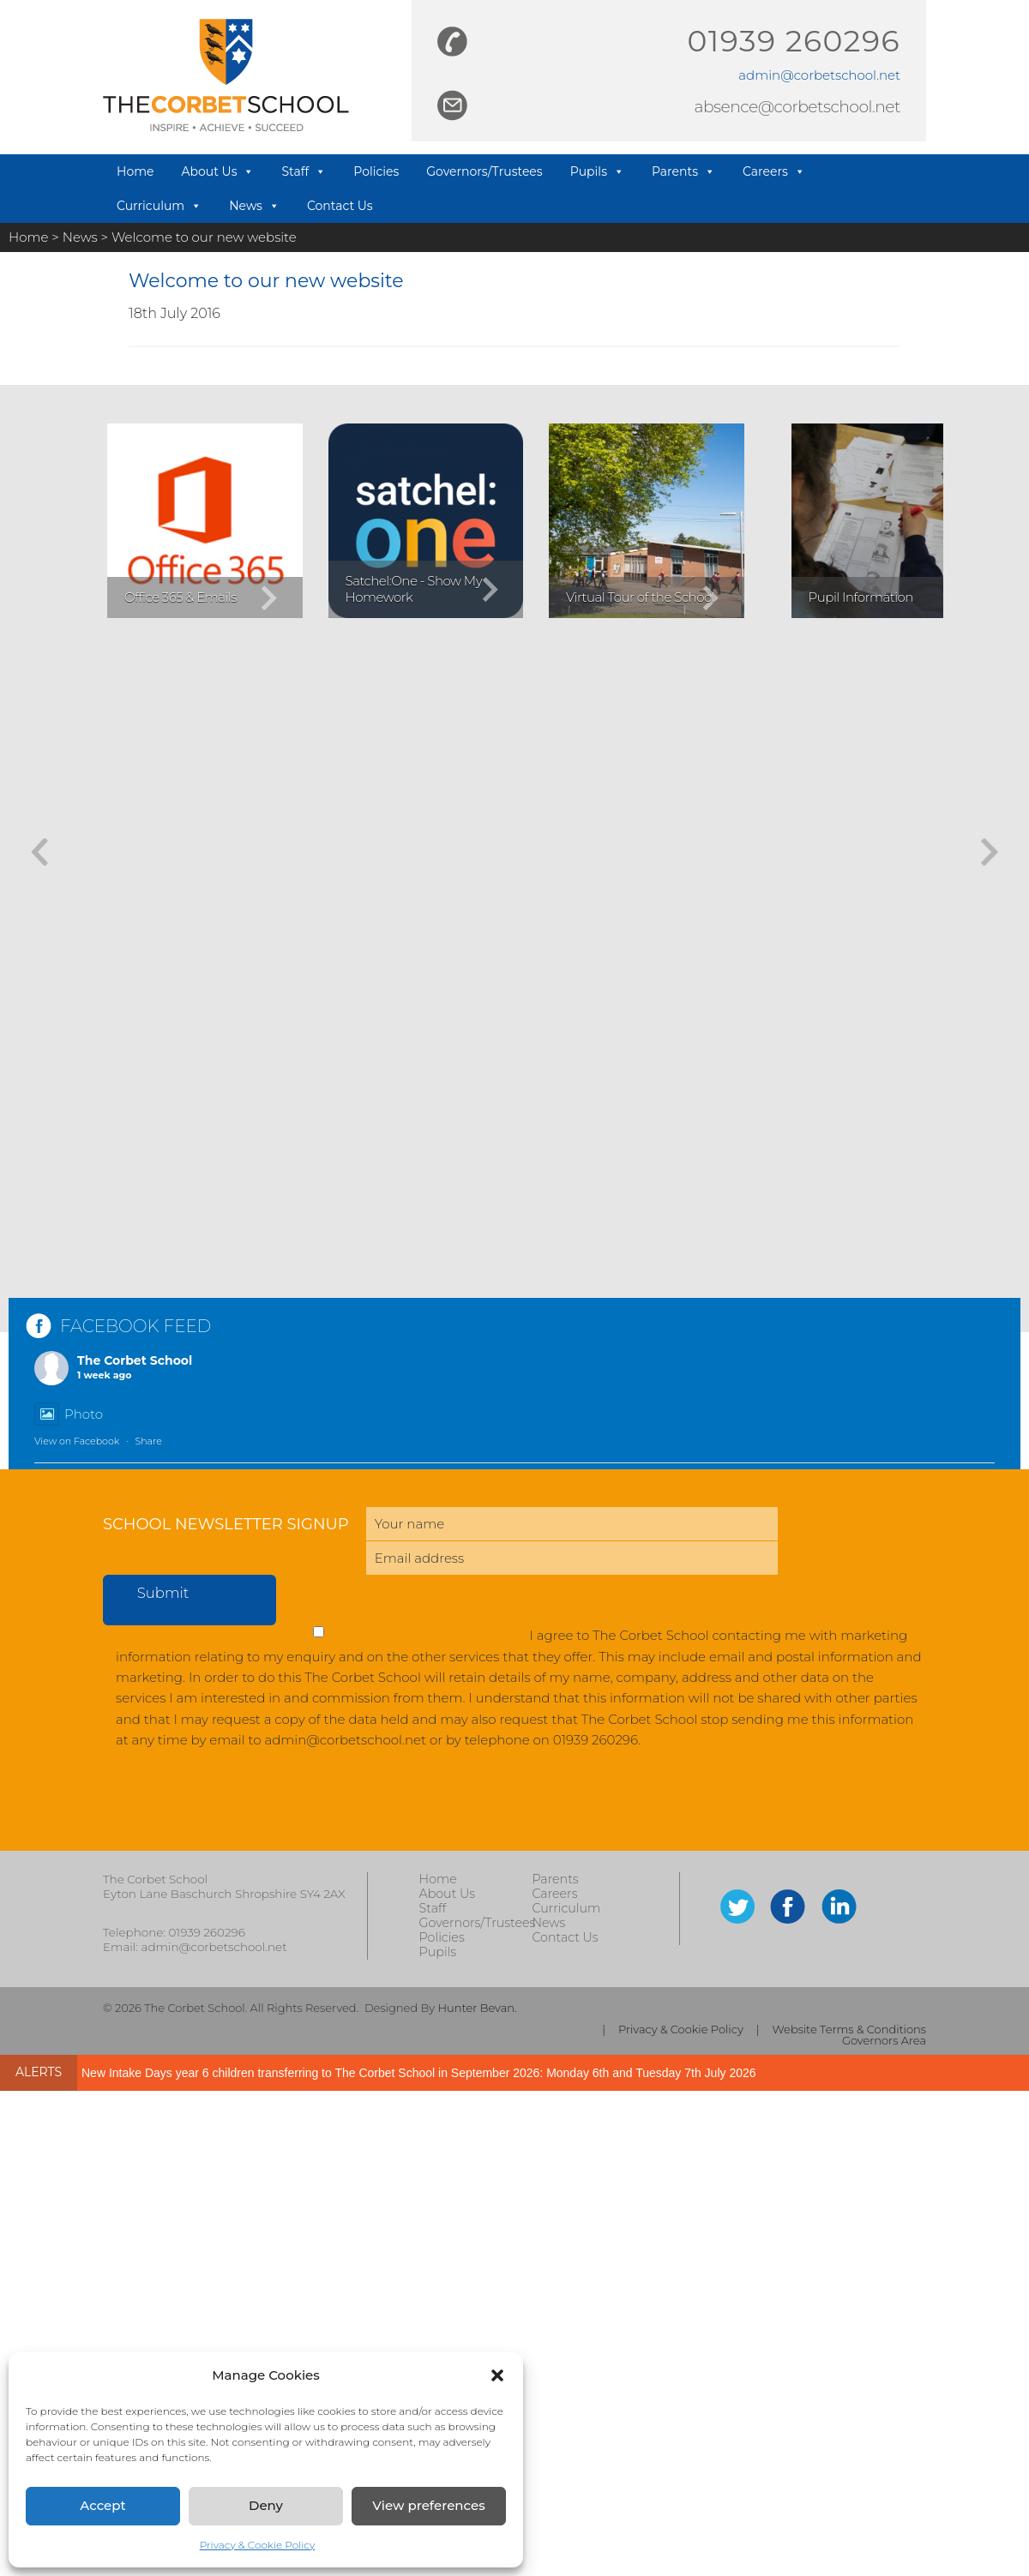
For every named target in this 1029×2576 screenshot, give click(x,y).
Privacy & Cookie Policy (258, 2544)
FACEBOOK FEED (135, 1326)
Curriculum (159, 205)
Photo (68, 1414)
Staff (303, 171)
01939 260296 (794, 41)
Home (135, 171)
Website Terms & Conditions (849, 2029)
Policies (376, 171)
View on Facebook (76, 1441)
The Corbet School (134, 1360)
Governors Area (884, 2040)
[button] (497, 2375)
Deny (266, 2505)
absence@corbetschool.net (797, 107)
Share (148, 1441)
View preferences (428, 2505)
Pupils (597, 171)
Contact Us (340, 205)
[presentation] (233, 1808)
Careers (774, 171)
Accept (102, 2505)
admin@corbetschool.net (819, 75)
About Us (217, 171)
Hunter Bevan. (476, 2008)
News (254, 205)
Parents (683, 171)
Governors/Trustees (484, 171)
